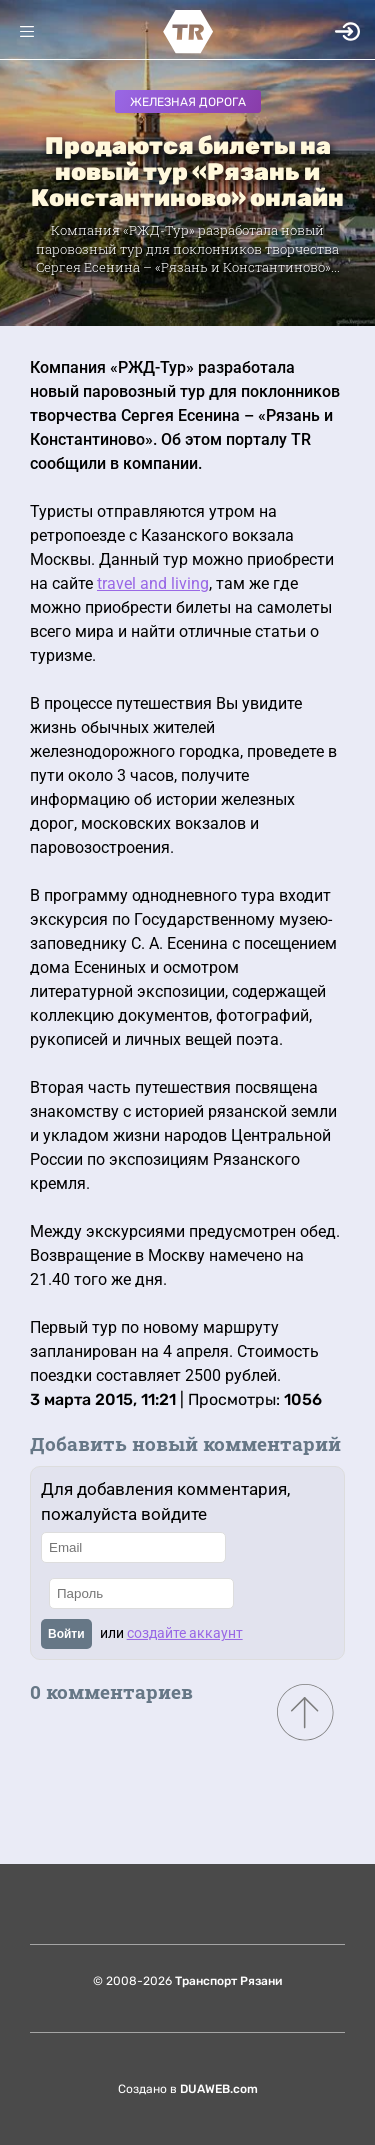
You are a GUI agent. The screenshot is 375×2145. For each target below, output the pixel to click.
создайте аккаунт (185, 1633)
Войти (66, 1634)
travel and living (153, 583)
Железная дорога (188, 102)
